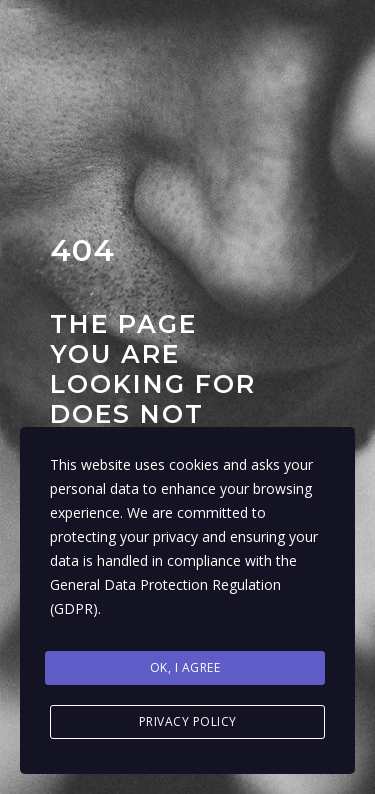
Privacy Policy (188, 721)
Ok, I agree (185, 667)
